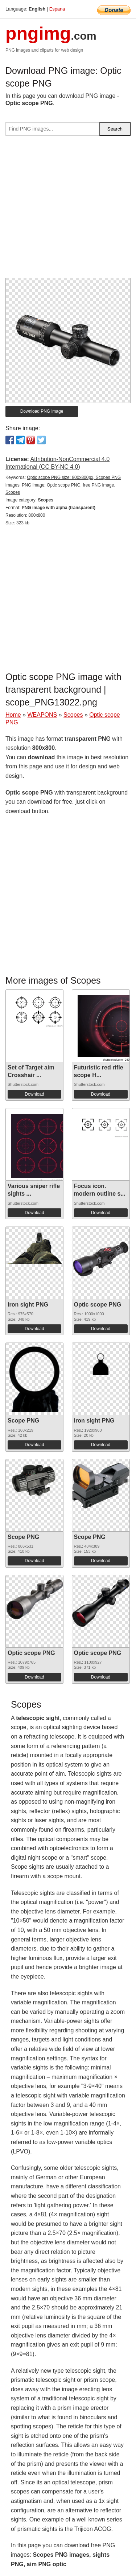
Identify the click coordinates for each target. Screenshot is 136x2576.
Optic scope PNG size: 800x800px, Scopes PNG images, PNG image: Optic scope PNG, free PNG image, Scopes (63, 485)
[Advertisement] (68, 209)
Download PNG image (41, 411)
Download (34, 1094)
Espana (57, 9)
